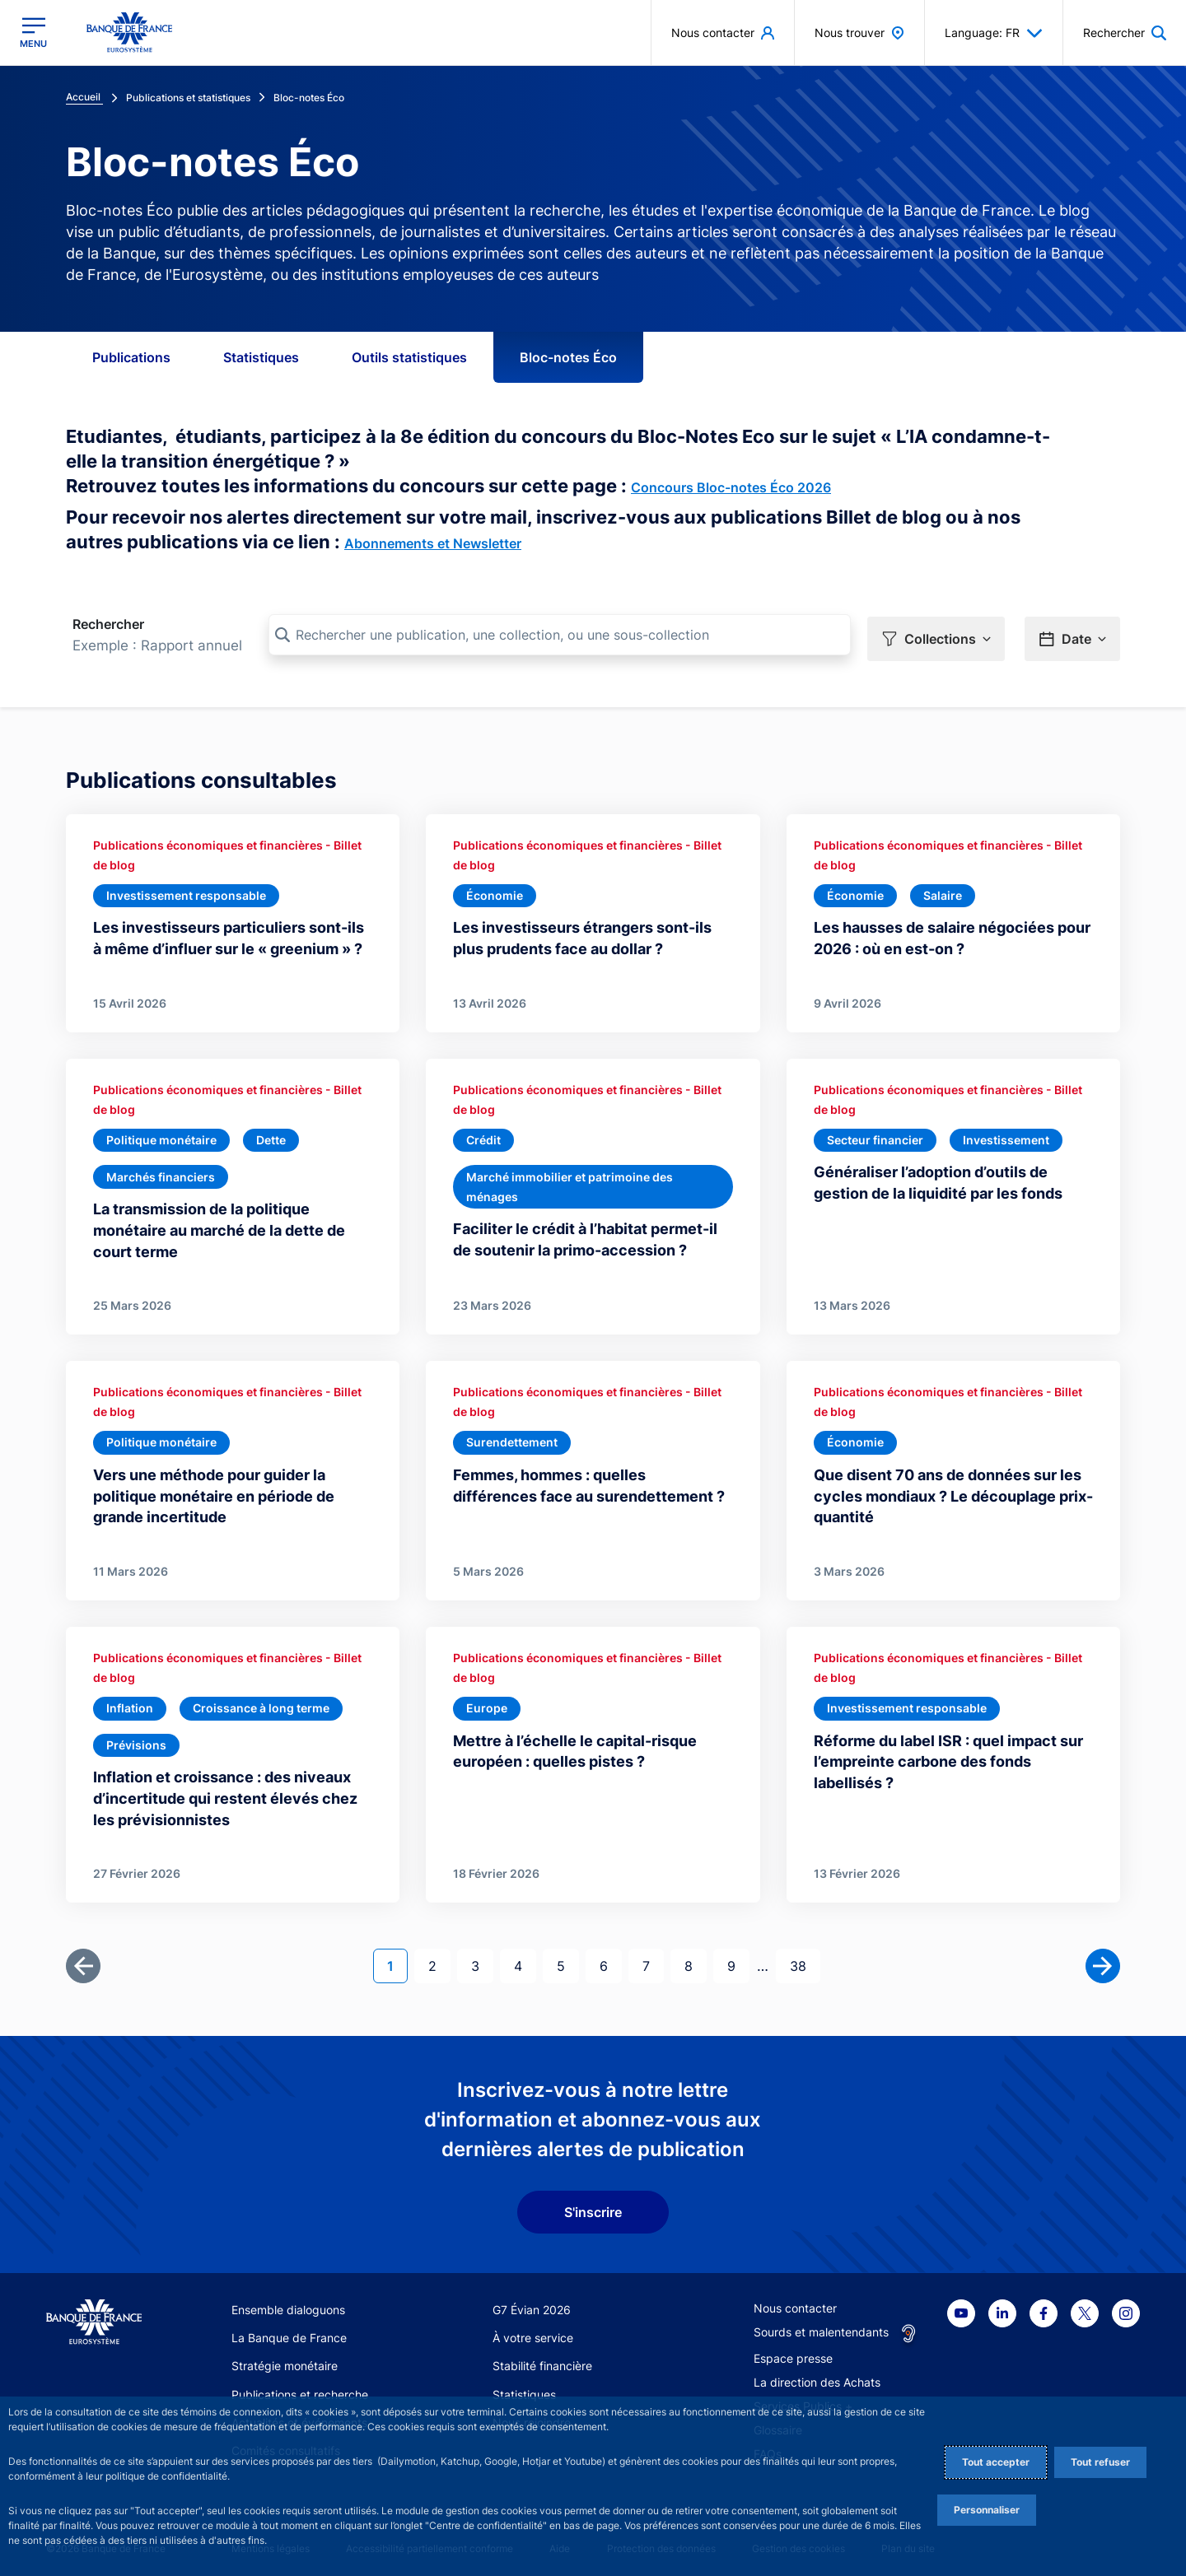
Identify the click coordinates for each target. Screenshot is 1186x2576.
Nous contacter (795, 2301)
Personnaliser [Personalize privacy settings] (987, 2510)
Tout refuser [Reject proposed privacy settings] (1100, 2462)
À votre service (533, 2331)
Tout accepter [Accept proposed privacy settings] (996, 2462)
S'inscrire (593, 2205)
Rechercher (108, 624)
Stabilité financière (542, 2360)
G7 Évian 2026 (532, 2303)
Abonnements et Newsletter (432, 543)
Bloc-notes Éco (568, 357)
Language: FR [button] (994, 33)
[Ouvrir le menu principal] (33, 32)
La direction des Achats (817, 2376)
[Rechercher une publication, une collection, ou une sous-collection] (559, 634)
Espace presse (793, 2352)
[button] (936, 635)
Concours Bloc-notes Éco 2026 (731, 487)
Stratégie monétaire (284, 2360)
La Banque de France (289, 2331)
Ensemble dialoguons (288, 2303)
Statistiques (261, 357)
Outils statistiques (409, 357)
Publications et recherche (299, 2388)
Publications (131, 357)
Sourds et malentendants (821, 2325)
